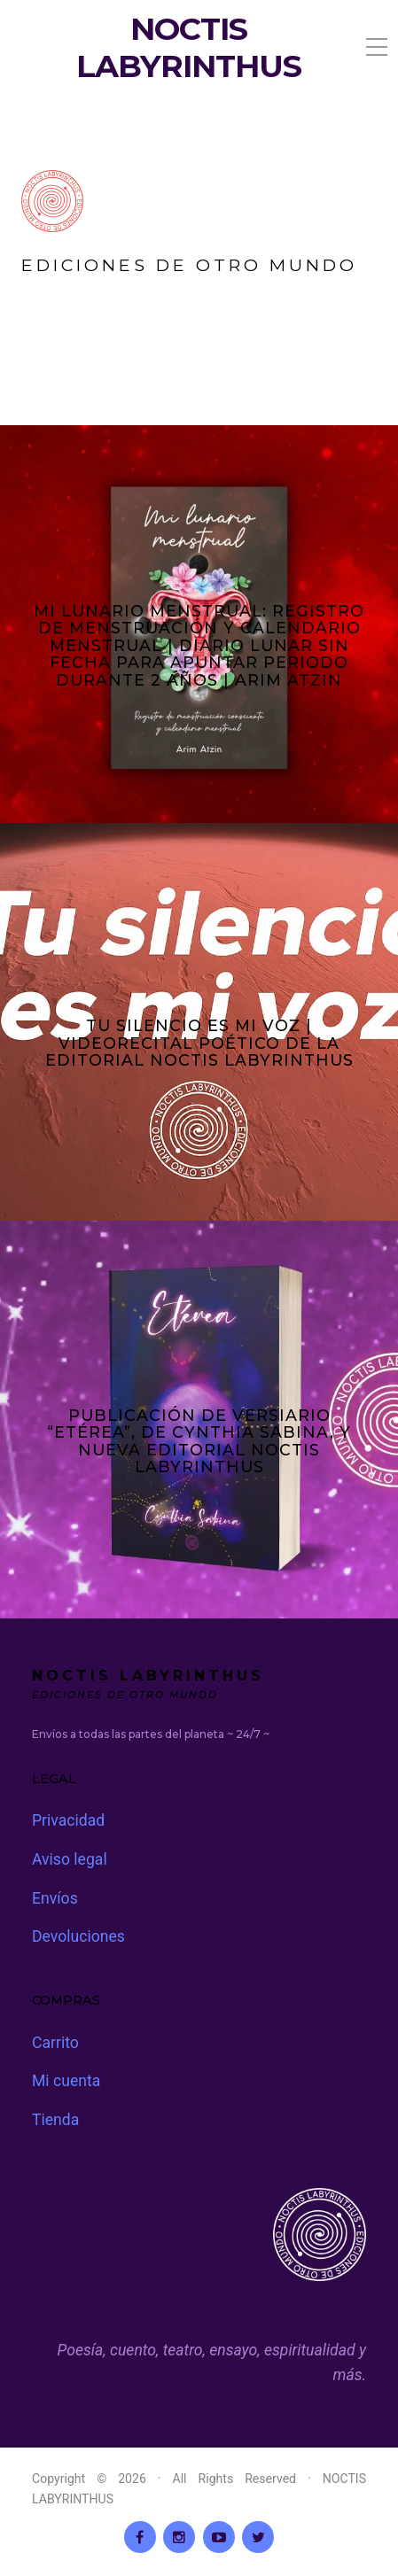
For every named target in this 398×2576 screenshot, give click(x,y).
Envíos (55, 1898)
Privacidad (68, 1820)
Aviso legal (69, 1859)
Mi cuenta (66, 2081)
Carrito (55, 2043)
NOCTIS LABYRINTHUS (188, 48)
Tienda (55, 2120)
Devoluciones (78, 1936)
